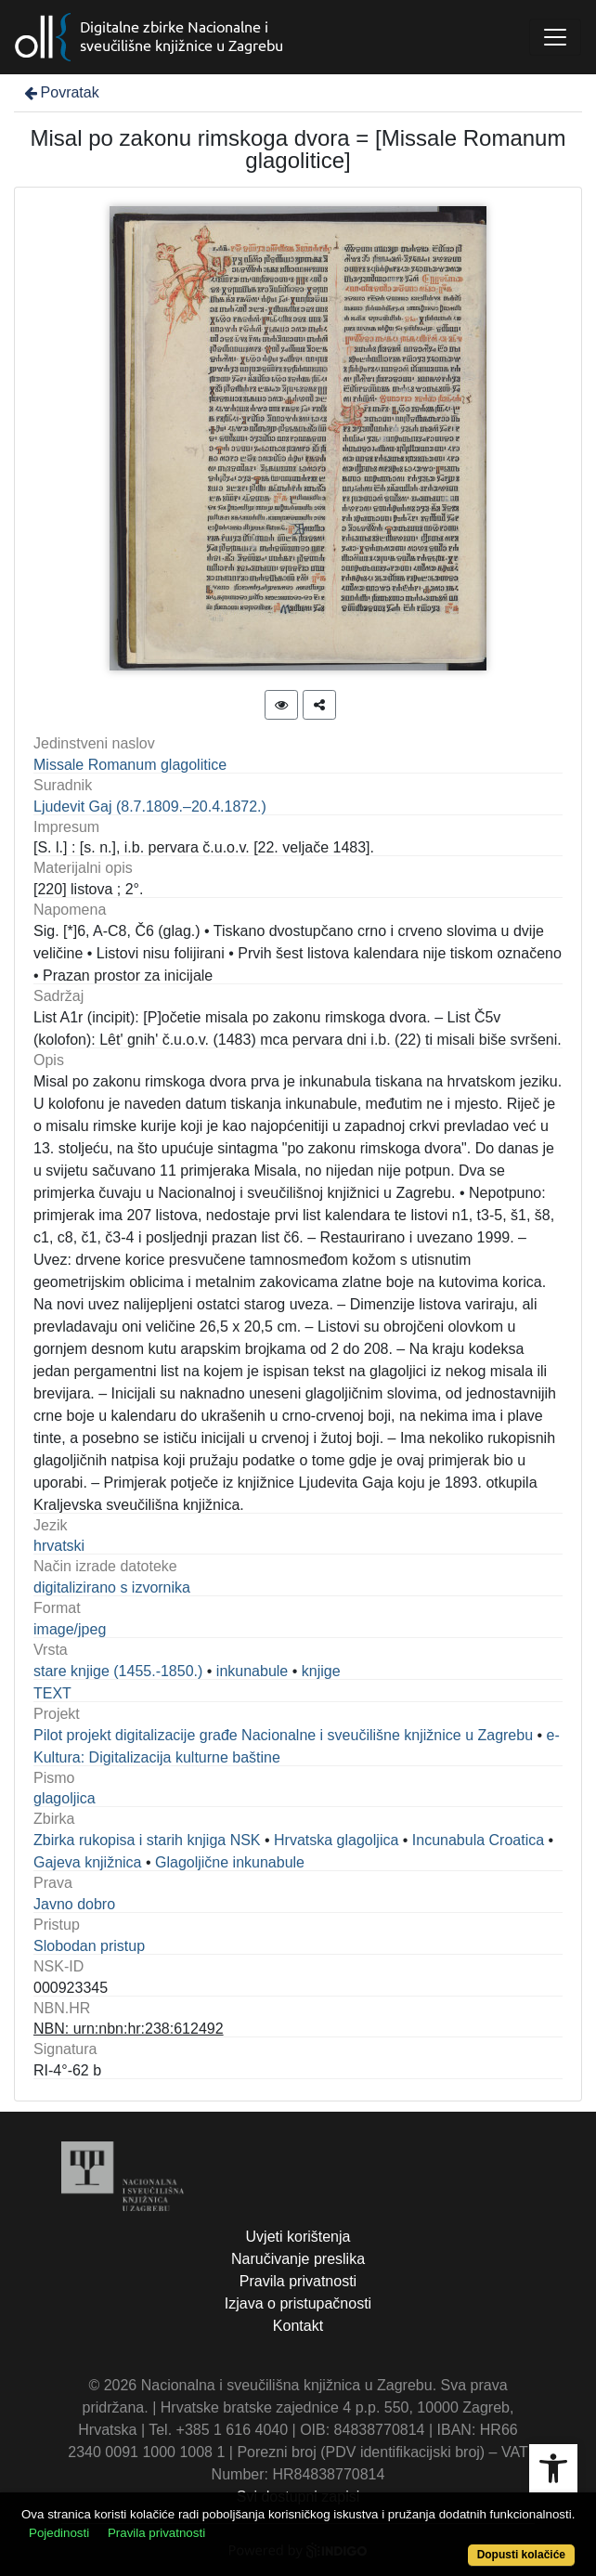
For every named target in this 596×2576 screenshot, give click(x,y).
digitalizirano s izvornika (111, 1587)
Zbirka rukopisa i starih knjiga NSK (147, 1840)
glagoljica (64, 1798)
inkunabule (252, 1671)
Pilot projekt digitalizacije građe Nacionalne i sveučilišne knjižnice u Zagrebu (283, 1735)
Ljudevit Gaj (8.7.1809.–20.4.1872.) (149, 806)
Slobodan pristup (89, 1946)
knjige (321, 1671)
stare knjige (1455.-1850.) (117, 1671)
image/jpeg (69, 1629)
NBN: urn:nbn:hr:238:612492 (128, 2028)
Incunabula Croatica (478, 1840)
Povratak (60, 92)
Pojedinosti (59, 2533)
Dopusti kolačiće (521, 2554)
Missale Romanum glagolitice (130, 765)
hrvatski (58, 1546)
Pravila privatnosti (298, 2281)
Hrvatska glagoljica (336, 1840)
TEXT (52, 1693)
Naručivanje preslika (298, 2259)
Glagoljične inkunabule (229, 1862)
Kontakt (298, 2326)
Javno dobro (74, 1904)
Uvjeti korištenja (298, 2236)
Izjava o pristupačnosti (298, 2303)
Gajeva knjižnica (87, 1862)
